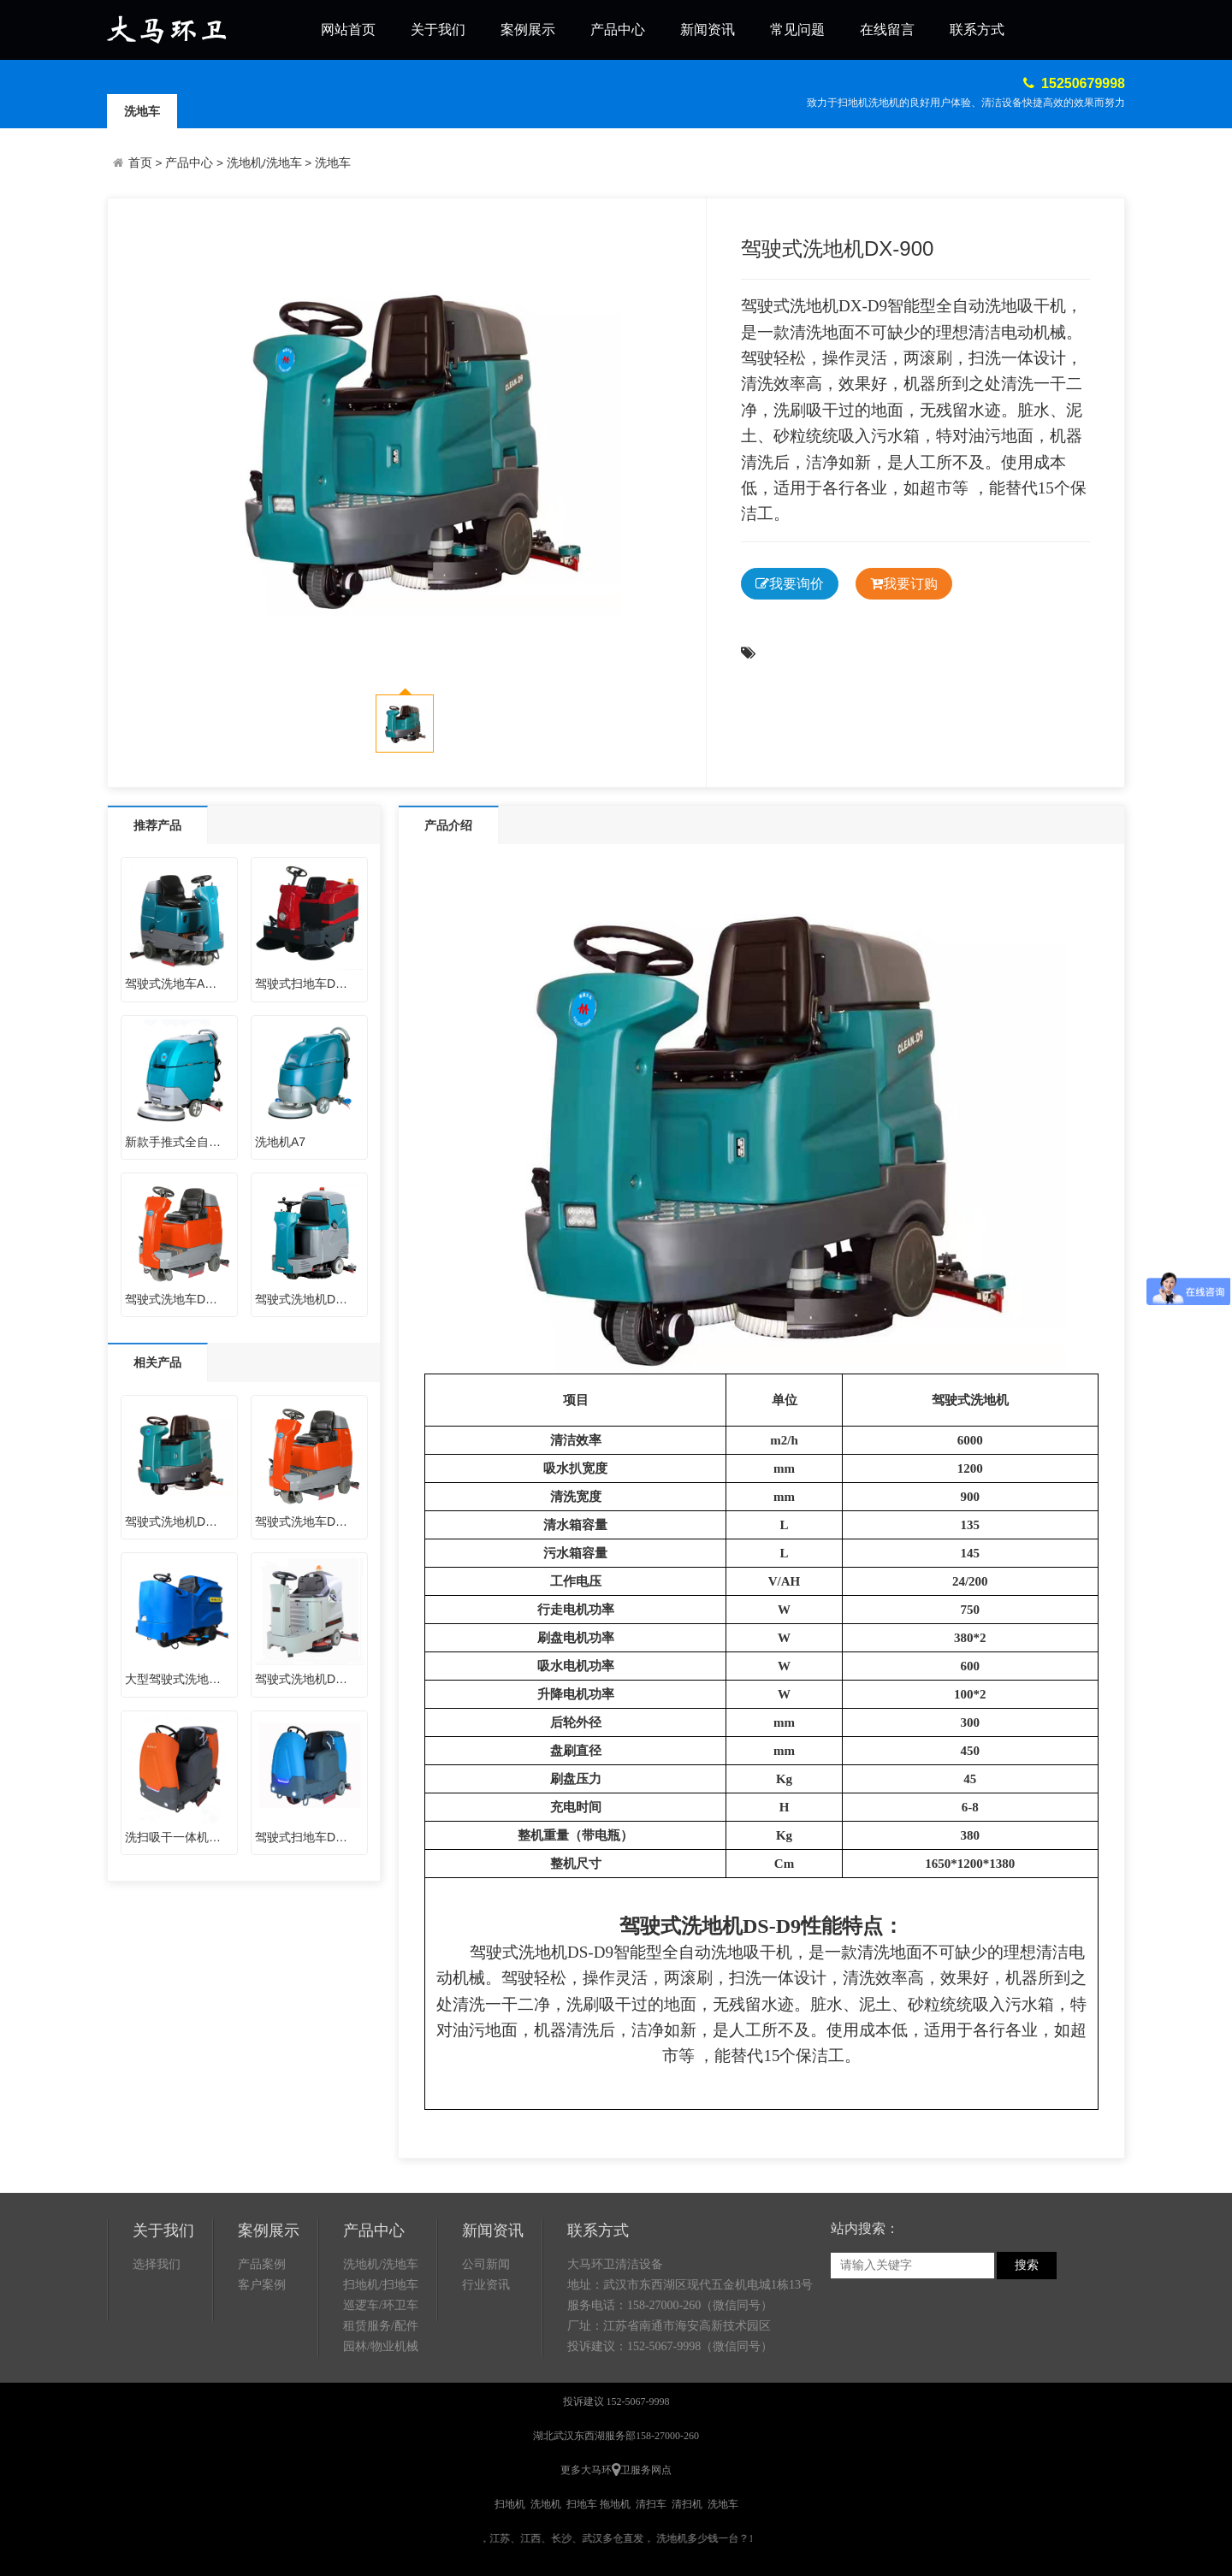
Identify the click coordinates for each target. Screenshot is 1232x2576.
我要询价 (789, 584)
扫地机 (510, 2504)
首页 (140, 163)
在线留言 (887, 29)
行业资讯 (486, 2284)
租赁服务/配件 (380, 2325)
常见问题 (797, 29)
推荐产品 (157, 825)
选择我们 (157, 2264)
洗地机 (989, 1400)
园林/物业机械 (380, 2346)
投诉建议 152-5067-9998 (616, 2402)
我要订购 (904, 584)
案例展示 (527, 29)
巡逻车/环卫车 (380, 2305)
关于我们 (438, 29)
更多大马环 (586, 2470)
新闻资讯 (707, 29)
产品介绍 (448, 825)
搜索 (1027, 2265)
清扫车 (651, 2504)
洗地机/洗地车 (264, 163)
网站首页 (348, 29)
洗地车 (142, 111)
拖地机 (615, 2504)
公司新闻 (486, 2264)
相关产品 (157, 1362)
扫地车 (581, 2504)
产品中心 (617, 29)
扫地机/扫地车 (380, 2284)
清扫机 (687, 2504)
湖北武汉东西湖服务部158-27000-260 (616, 2436)
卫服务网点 (646, 2470)
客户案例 (262, 2284)
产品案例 (262, 2264)
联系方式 (977, 29)
